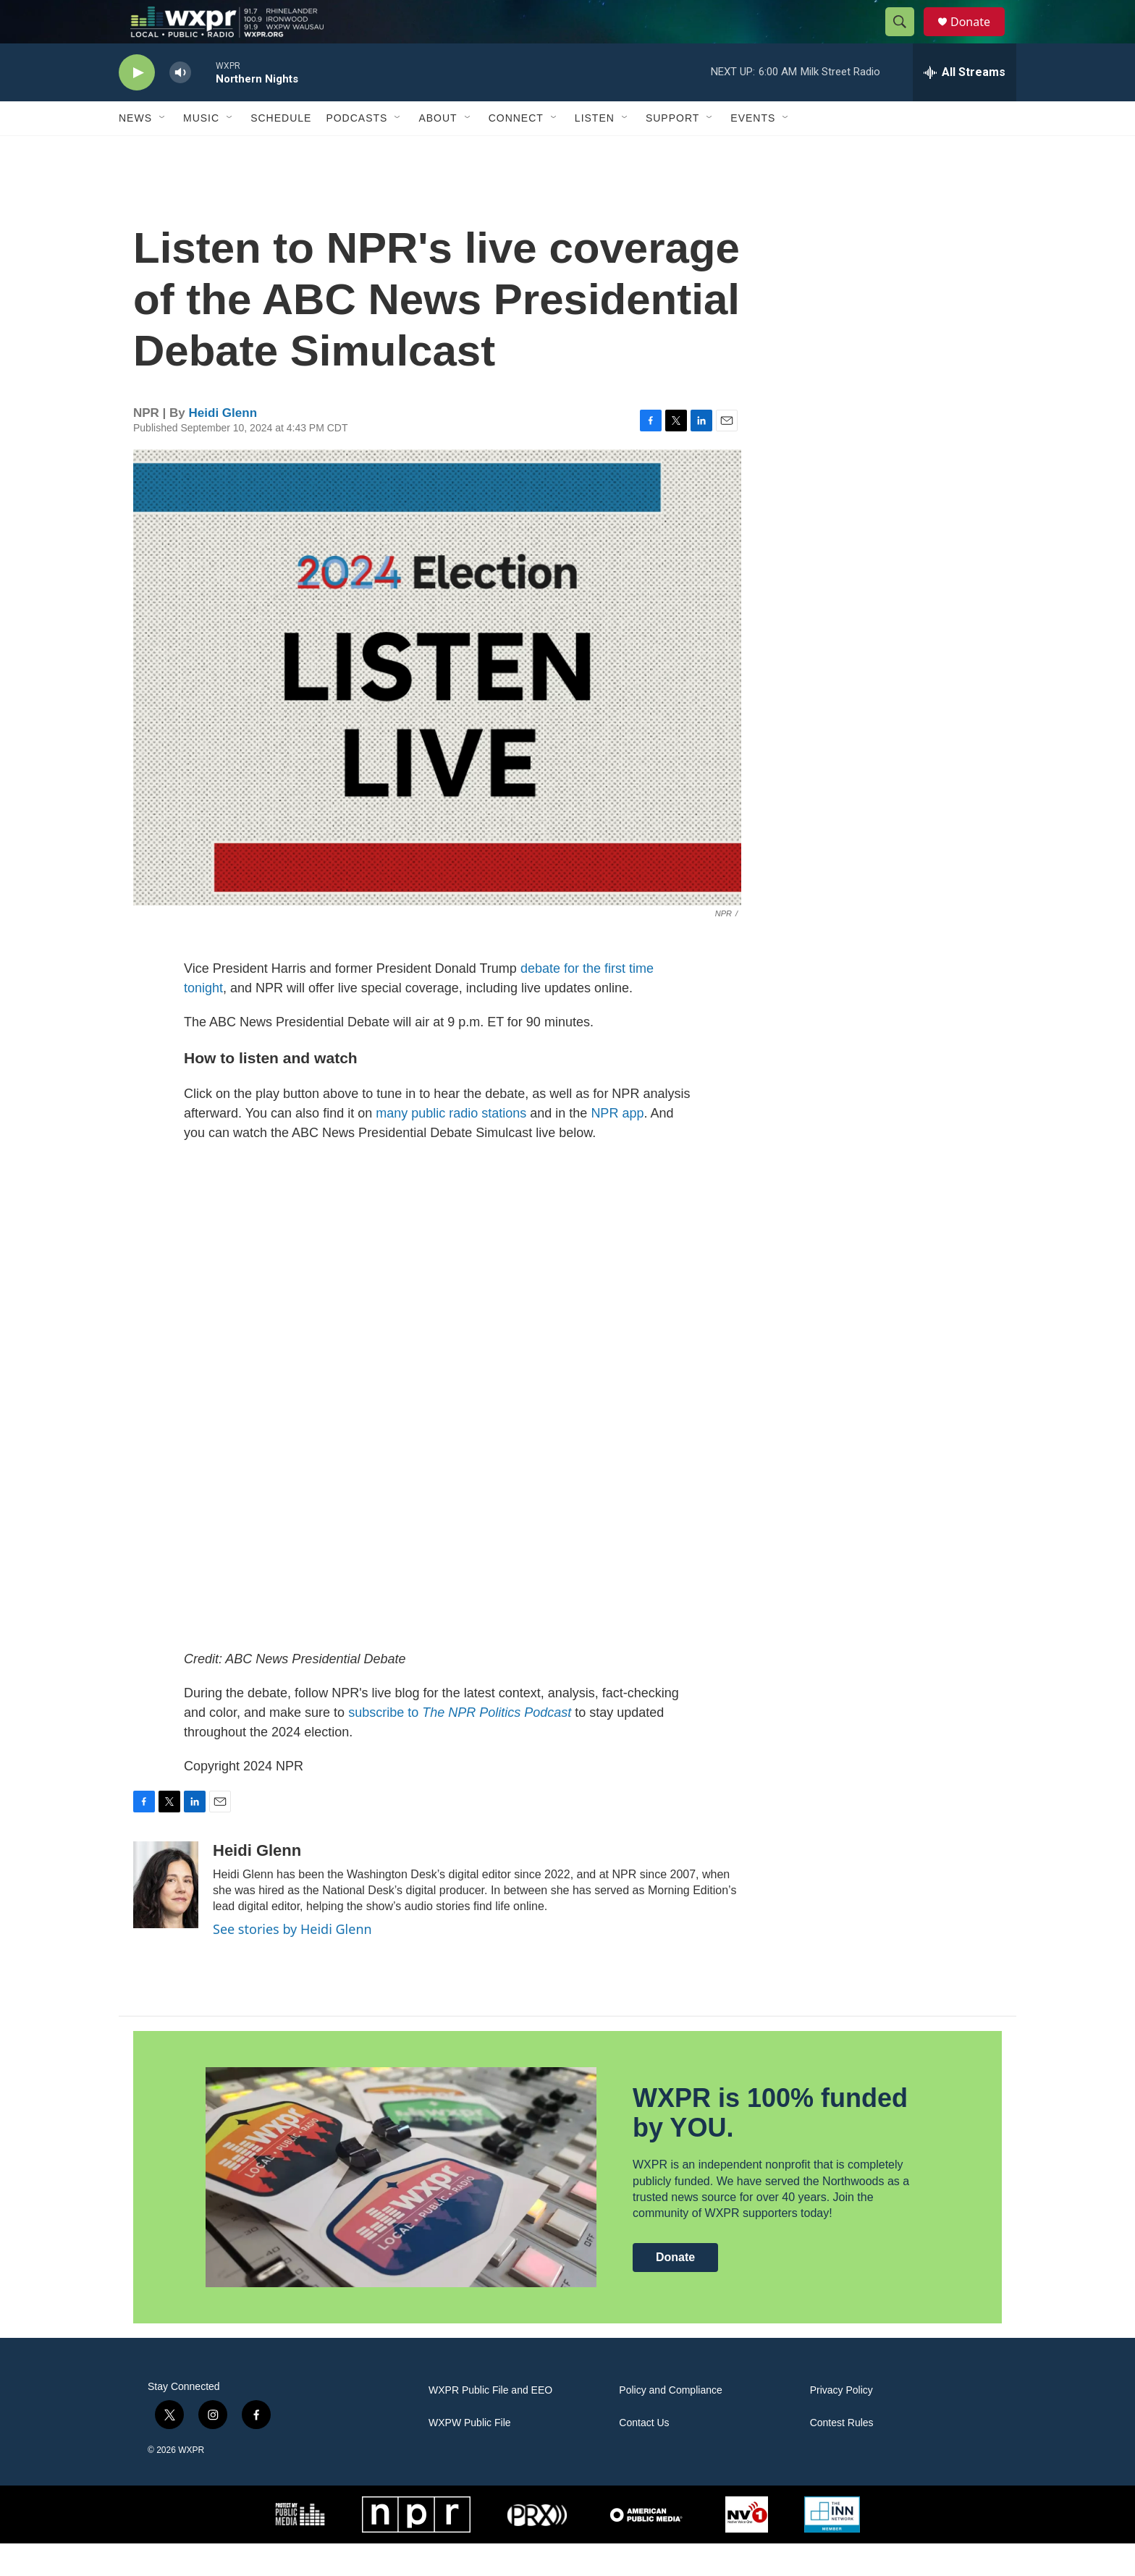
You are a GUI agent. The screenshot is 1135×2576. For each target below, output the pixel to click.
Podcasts (356, 150)
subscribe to (459, 1745)
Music (201, 150)
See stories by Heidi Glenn (292, 1961)
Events (752, 150)
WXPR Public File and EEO (490, 2422)
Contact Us (644, 2455)
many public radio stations (451, 1146)
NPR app (617, 1146)
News (135, 150)
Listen (595, 150)
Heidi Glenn (223, 445)
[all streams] (964, 105)
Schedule (280, 150)
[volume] (180, 105)
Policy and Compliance (670, 2422)
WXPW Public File (470, 2455)
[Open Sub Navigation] (163, 150)
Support (672, 150)
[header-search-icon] (906, 38)
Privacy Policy (841, 2422)
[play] (136, 105)
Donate (979, 38)
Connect (516, 150)
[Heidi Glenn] (165, 1917)
